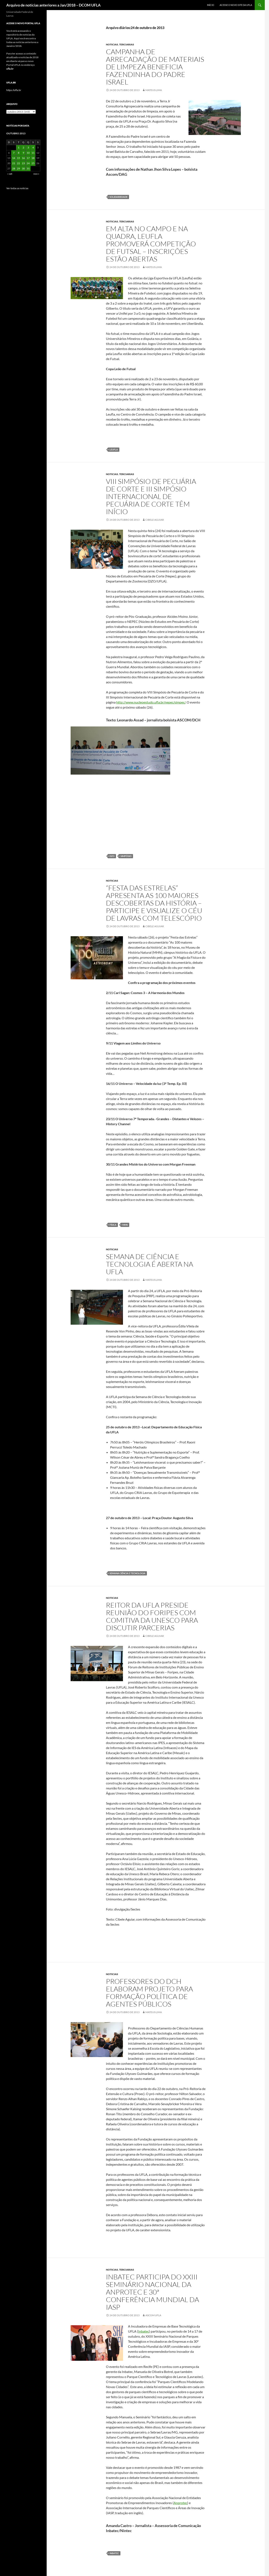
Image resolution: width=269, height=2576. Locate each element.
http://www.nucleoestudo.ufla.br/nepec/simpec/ (150, 702)
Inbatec (143, 2331)
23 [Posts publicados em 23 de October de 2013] (23, 163)
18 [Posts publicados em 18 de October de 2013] (33, 158)
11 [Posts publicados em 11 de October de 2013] (33, 152)
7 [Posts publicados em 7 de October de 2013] (14, 152)
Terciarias (126, 44)
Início (210, 5)
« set (9, 173)
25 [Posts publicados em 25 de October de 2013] (33, 163)
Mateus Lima (153, 90)
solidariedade (118, 196)
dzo (112, 856)
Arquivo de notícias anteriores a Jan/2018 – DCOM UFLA (53, 5)
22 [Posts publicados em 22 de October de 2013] (18, 163)
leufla (113, 449)
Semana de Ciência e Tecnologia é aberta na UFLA (149, 1264)
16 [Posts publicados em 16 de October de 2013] (23, 158)
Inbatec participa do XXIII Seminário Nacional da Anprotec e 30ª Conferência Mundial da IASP (152, 2291)
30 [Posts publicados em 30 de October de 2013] (23, 168)
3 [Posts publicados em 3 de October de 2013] (28, 147)
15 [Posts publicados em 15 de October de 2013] (18, 158)
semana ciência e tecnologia (127, 1573)
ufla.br (10, 68)
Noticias (112, 44)
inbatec (114, 2553)
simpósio (126, 856)
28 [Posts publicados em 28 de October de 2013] (13, 168)
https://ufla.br (13, 90)
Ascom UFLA (153, 2315)
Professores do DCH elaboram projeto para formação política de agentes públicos (149, 1992)
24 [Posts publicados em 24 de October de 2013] (28, 163)
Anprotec (180, 2503)
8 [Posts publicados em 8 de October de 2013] (18, 152)
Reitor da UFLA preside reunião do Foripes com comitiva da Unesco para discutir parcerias (152, 1616)
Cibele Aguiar (154, 519)
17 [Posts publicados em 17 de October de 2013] (28, 158)
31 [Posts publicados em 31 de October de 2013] (28, 168)
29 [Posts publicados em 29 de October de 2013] (18, 168)
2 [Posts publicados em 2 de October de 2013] (23, 147)
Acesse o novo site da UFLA (236, 5)
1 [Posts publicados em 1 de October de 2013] (18, 147)
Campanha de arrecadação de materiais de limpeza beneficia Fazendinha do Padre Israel (155, 66)
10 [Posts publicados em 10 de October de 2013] (28, 152)
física (112, 1224)
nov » (36, 173)
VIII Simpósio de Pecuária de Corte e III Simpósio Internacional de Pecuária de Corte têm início (151, 496)
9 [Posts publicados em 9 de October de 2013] (23, 152)
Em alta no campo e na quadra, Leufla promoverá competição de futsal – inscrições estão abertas (151, 243)
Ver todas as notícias (17, 188)
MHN (125, 1224)
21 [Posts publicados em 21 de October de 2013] (13, 163)
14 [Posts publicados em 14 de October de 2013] (13, 158)
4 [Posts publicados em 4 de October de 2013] (33, 147)
